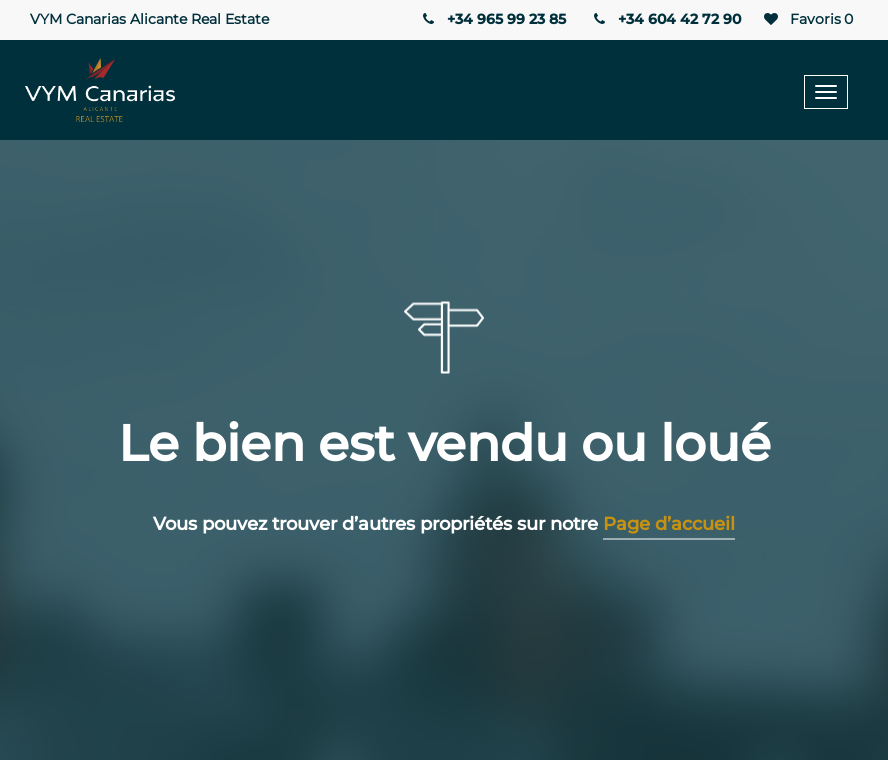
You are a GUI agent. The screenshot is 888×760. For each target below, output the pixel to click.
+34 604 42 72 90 (666, 19)
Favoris (807, 19)
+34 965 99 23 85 (492, 19)
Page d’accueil (669, 524)
